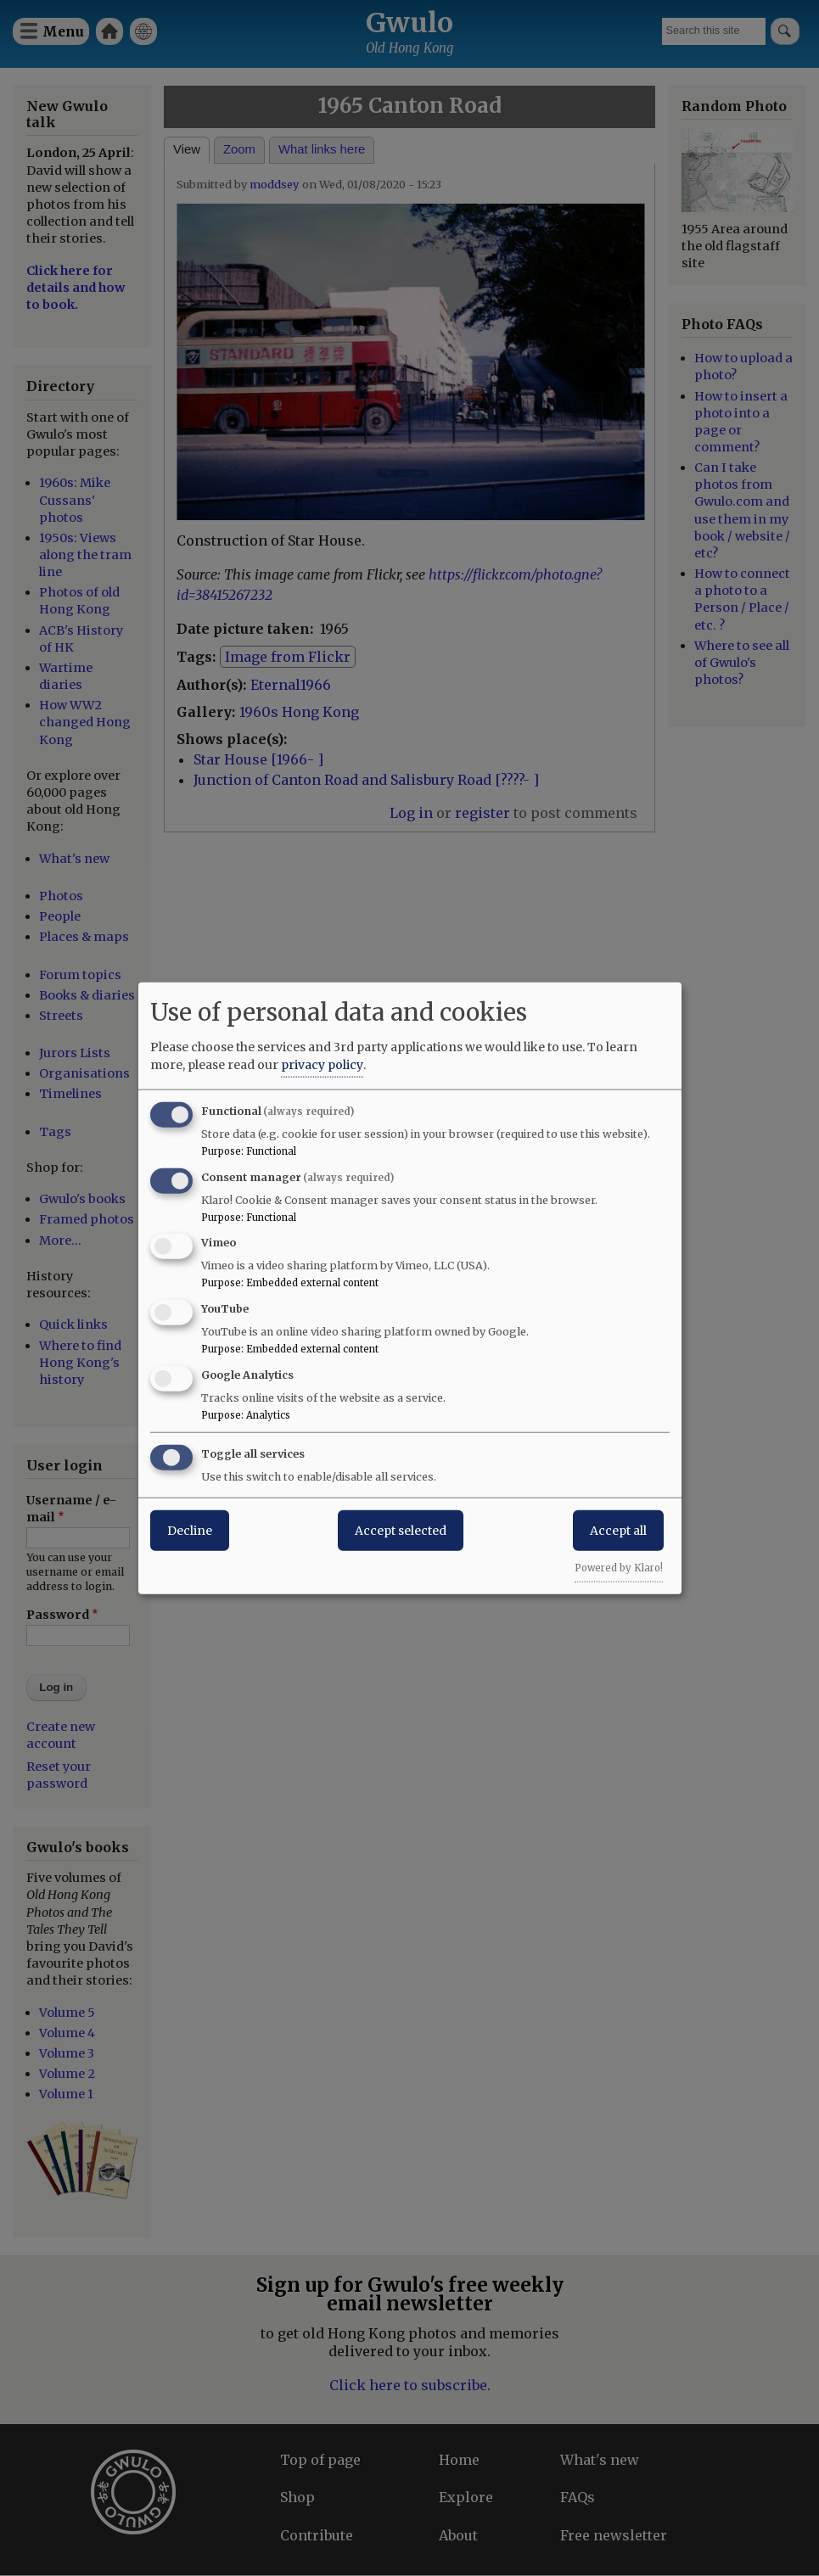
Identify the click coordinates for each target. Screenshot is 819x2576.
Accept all (618, 1529)
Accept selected (400, 1529)
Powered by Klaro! (619, 1567)
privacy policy (322, 1064)
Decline (189, 1529)
